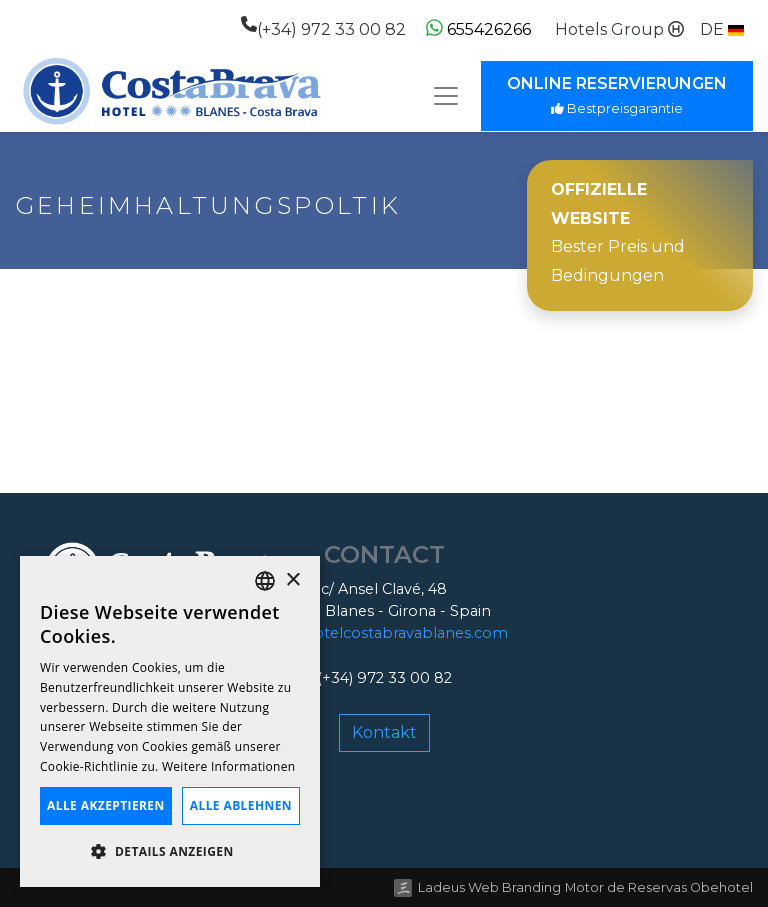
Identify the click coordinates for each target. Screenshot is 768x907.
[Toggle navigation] (446, 96)
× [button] (292, 580)
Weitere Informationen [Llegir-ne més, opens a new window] (229, 766)
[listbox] (265, 581)
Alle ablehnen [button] (241, 805)
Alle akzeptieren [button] (106, 805)
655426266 (478, 28)
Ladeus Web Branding (489, 887)
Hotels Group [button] (619, 29)
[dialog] (170, 721)
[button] (722, 30)
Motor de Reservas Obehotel (659, 887)
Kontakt (384, 732)
